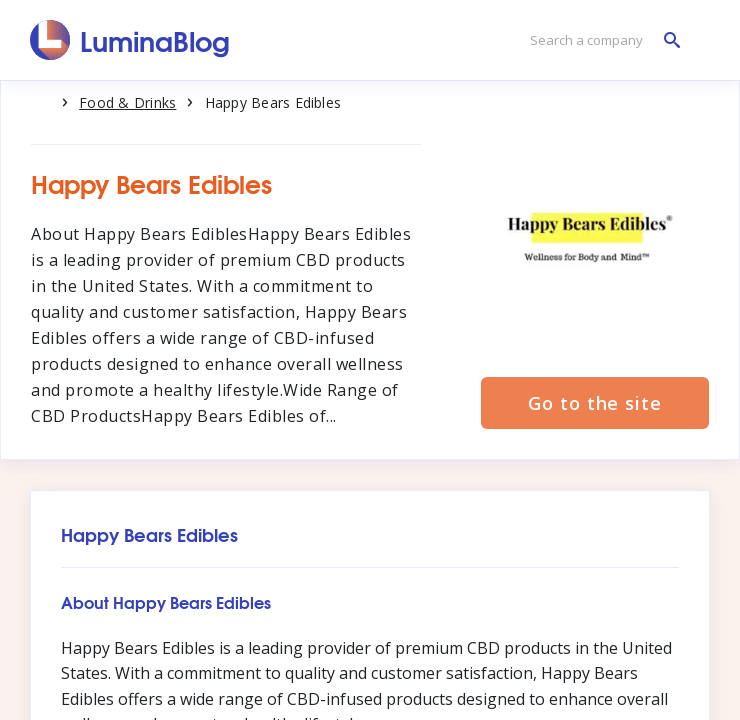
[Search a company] (600, 40)
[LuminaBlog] (130, 40)
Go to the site (595, 403)
